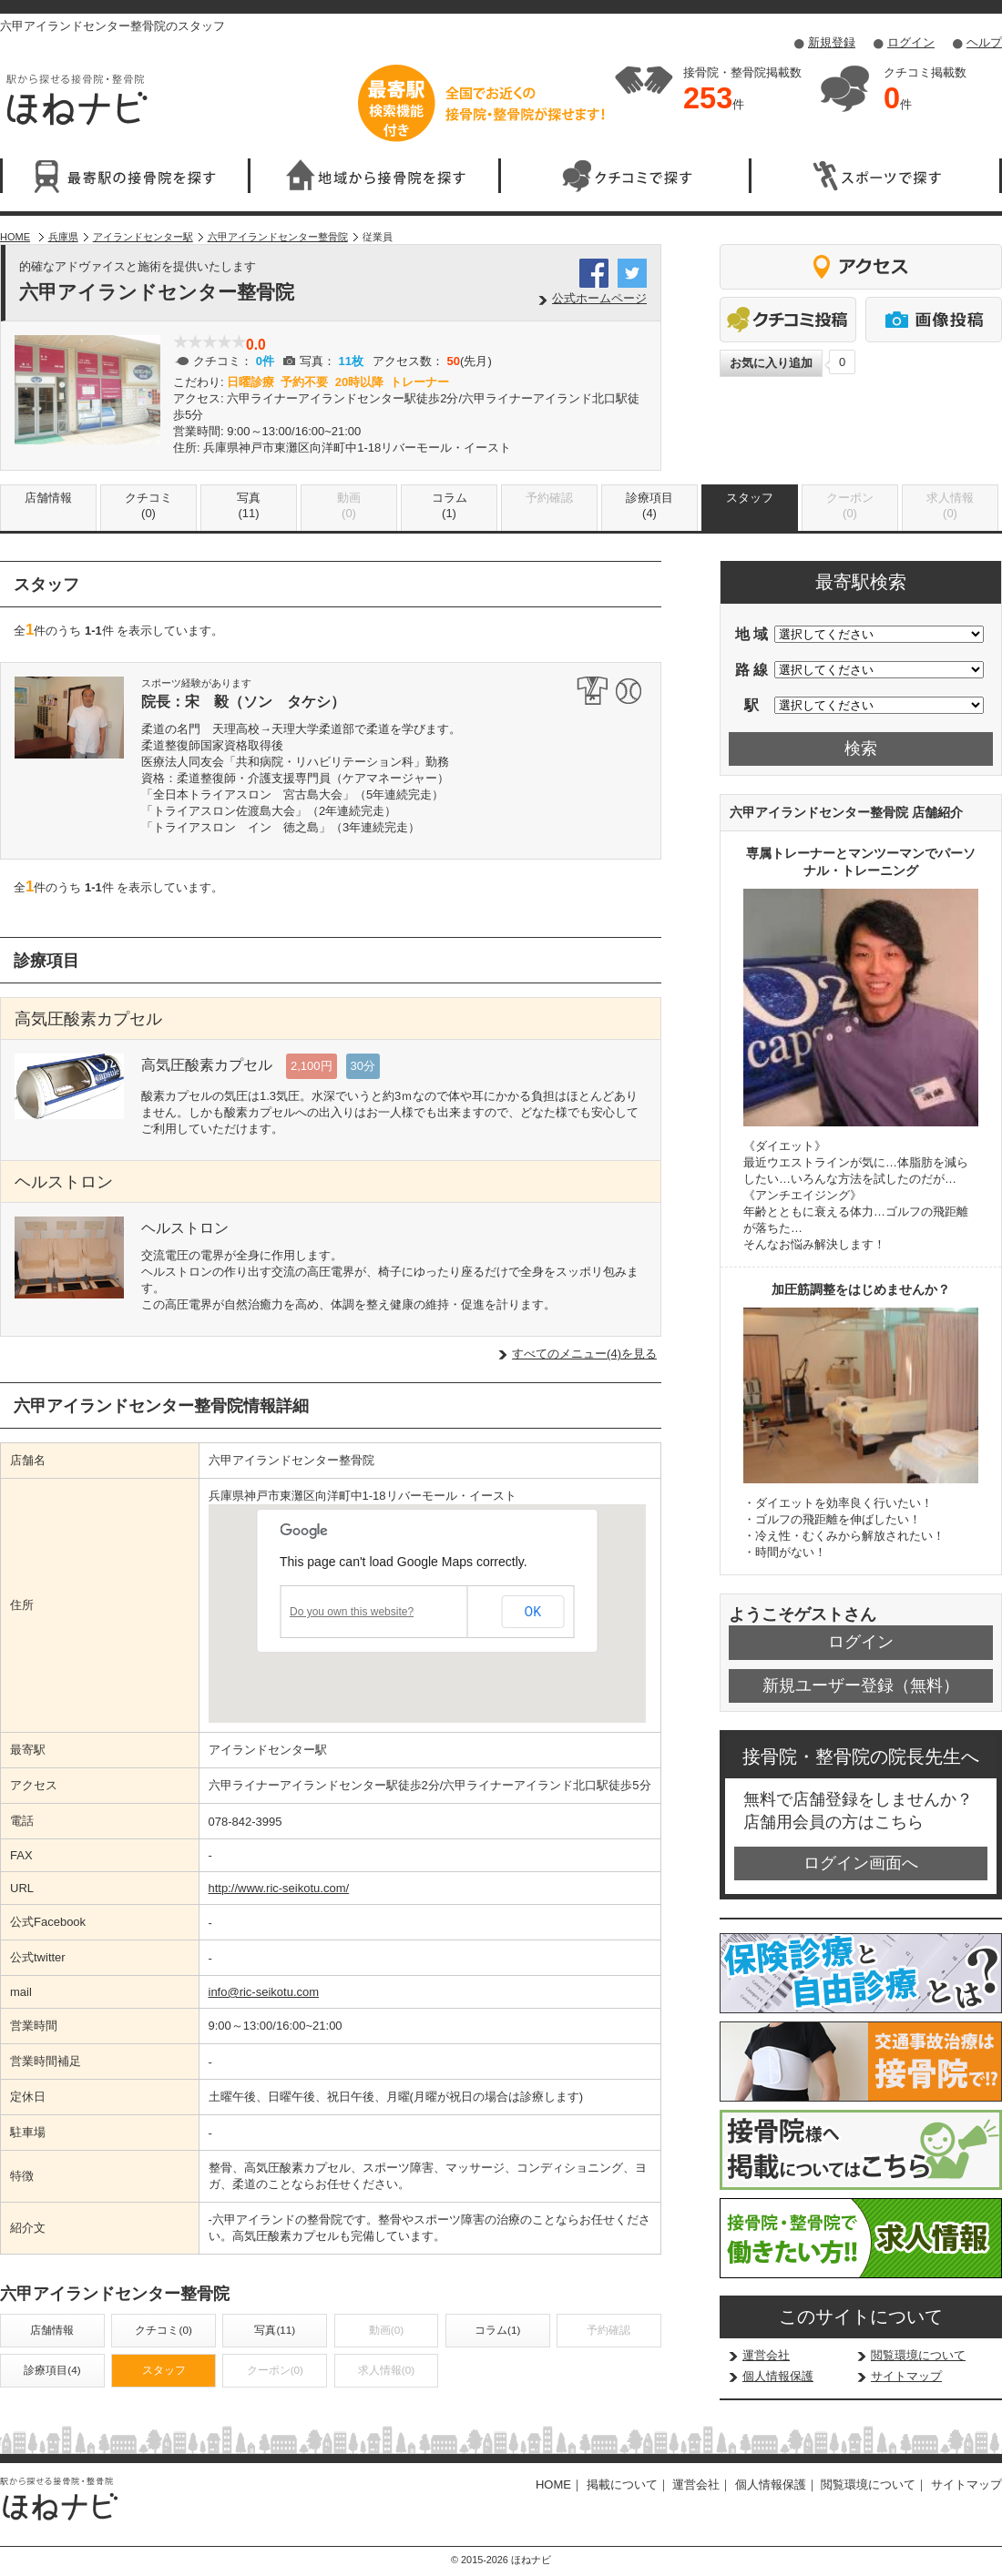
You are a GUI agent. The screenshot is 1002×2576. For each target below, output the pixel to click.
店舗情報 (48, 497)
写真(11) (249, 505)
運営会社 (766, 2355)
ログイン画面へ (860, 1863)
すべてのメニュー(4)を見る (584, 1353)
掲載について (622, 2484)
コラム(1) (449, 505)
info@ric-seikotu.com (264, 1992)
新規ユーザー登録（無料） (860, 1685)
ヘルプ (984, 42)
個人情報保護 (777, 2376)
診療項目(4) (649, 505)
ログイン (911, 42)
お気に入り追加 (771, 363)
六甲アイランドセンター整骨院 (278, 236)
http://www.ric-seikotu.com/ (279, 1888)
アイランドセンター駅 (143, 236)
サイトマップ (906, 2376)
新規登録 (831, 42)
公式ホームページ (599, 298)
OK (533, 1611)
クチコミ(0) (148, 505)
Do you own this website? (352, 1611)
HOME (15, 236)
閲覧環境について (918, 2355)
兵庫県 (63, 236)
